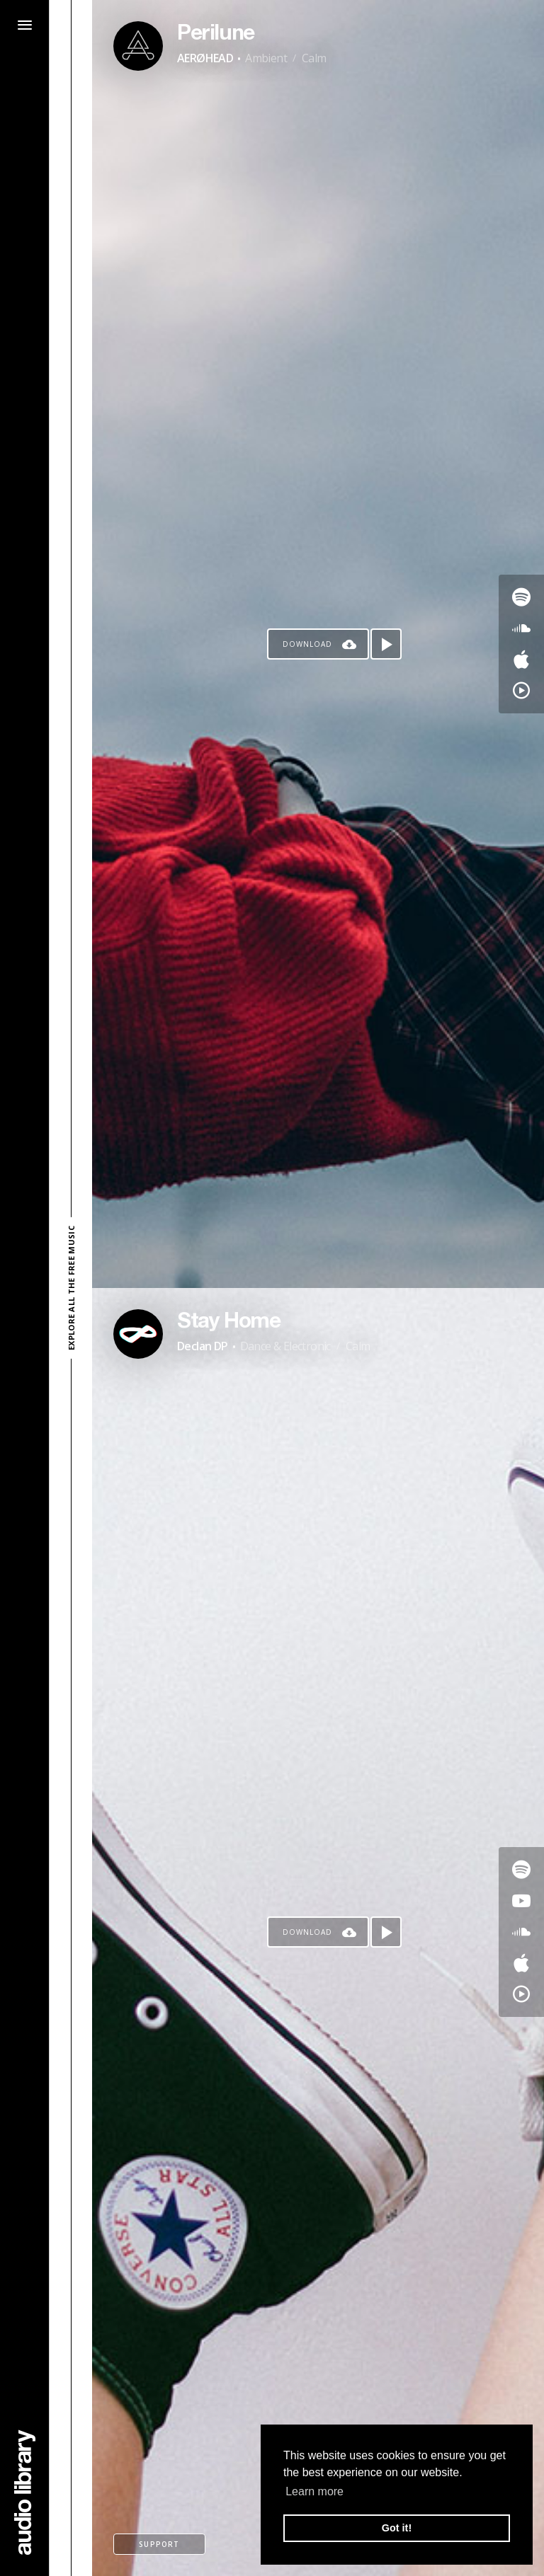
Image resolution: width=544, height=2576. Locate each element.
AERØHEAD (205, 58)
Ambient (266, 58)
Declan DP (202, 1346)
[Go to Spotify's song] (521, 597)
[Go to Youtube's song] (521, 1900)
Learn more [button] (314, 2491)
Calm (314, 58)
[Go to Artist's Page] (138, 46)
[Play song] (386, 644)
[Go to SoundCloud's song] (521, 628)
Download (307, 644)
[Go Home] (24, 2492)
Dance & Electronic (285, 1346)
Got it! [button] (397, 2528)
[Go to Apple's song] (521, 659)
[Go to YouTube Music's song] (521, 690)
